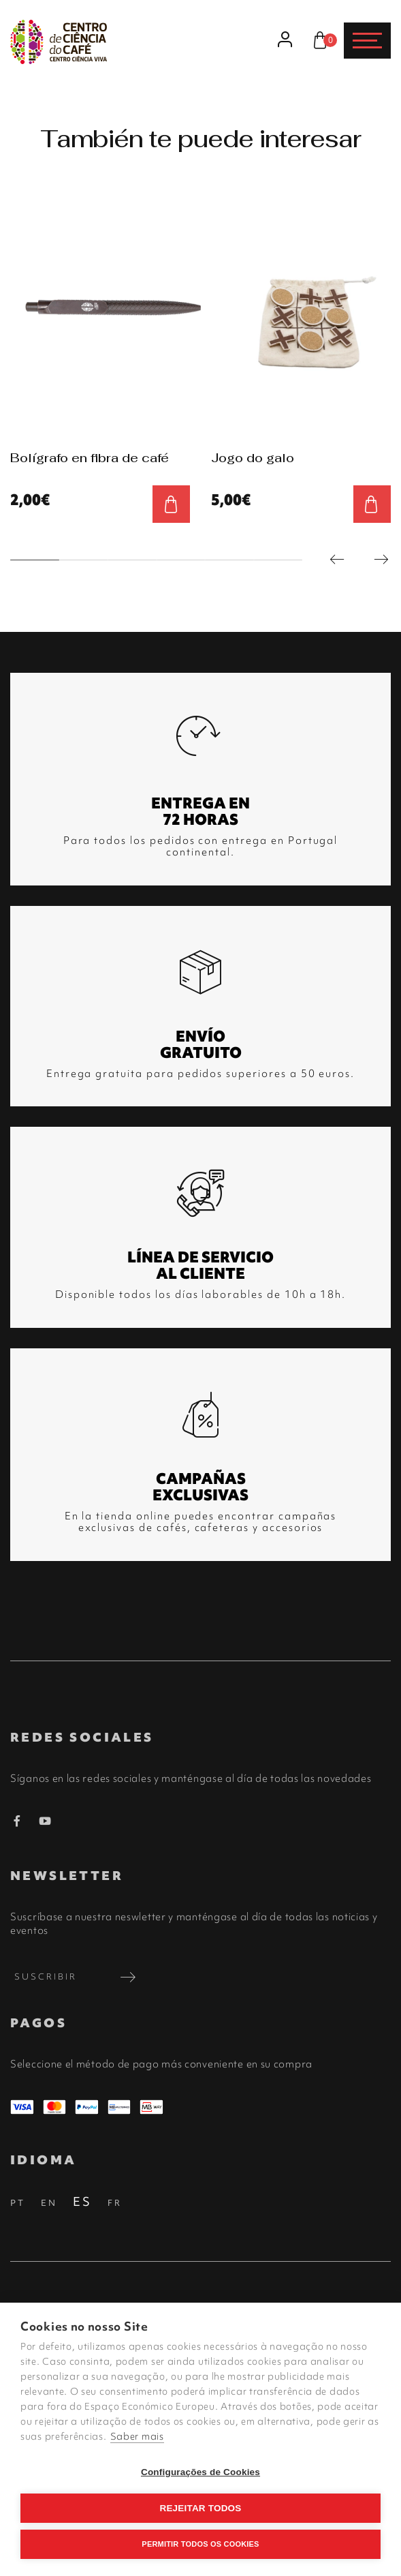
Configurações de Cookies (200, 2472)
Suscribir (77, 1977)
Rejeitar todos (200, 2508)
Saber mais (137, 2436)
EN (49, 2203)
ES (82, 2201)
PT (17, 2203)
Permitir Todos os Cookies (200, 2544)
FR (115, 2203)
